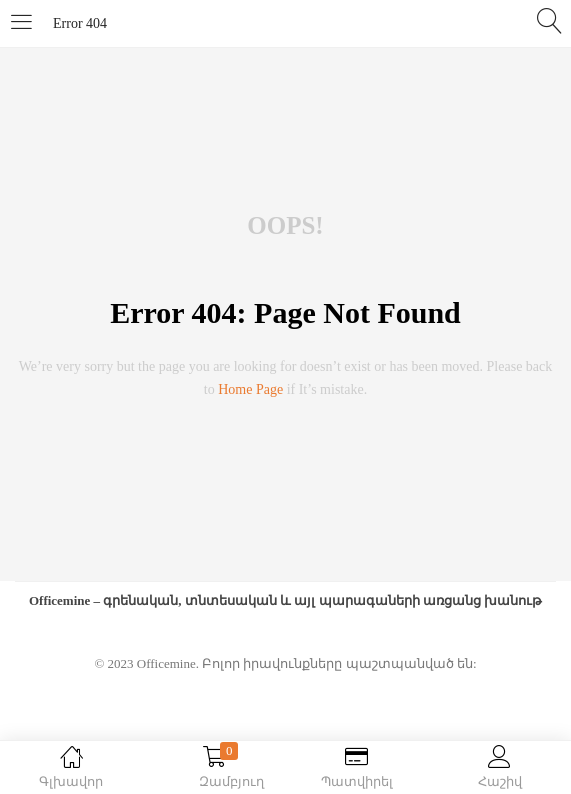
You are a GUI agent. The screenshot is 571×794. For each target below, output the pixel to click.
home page (250, 389)
